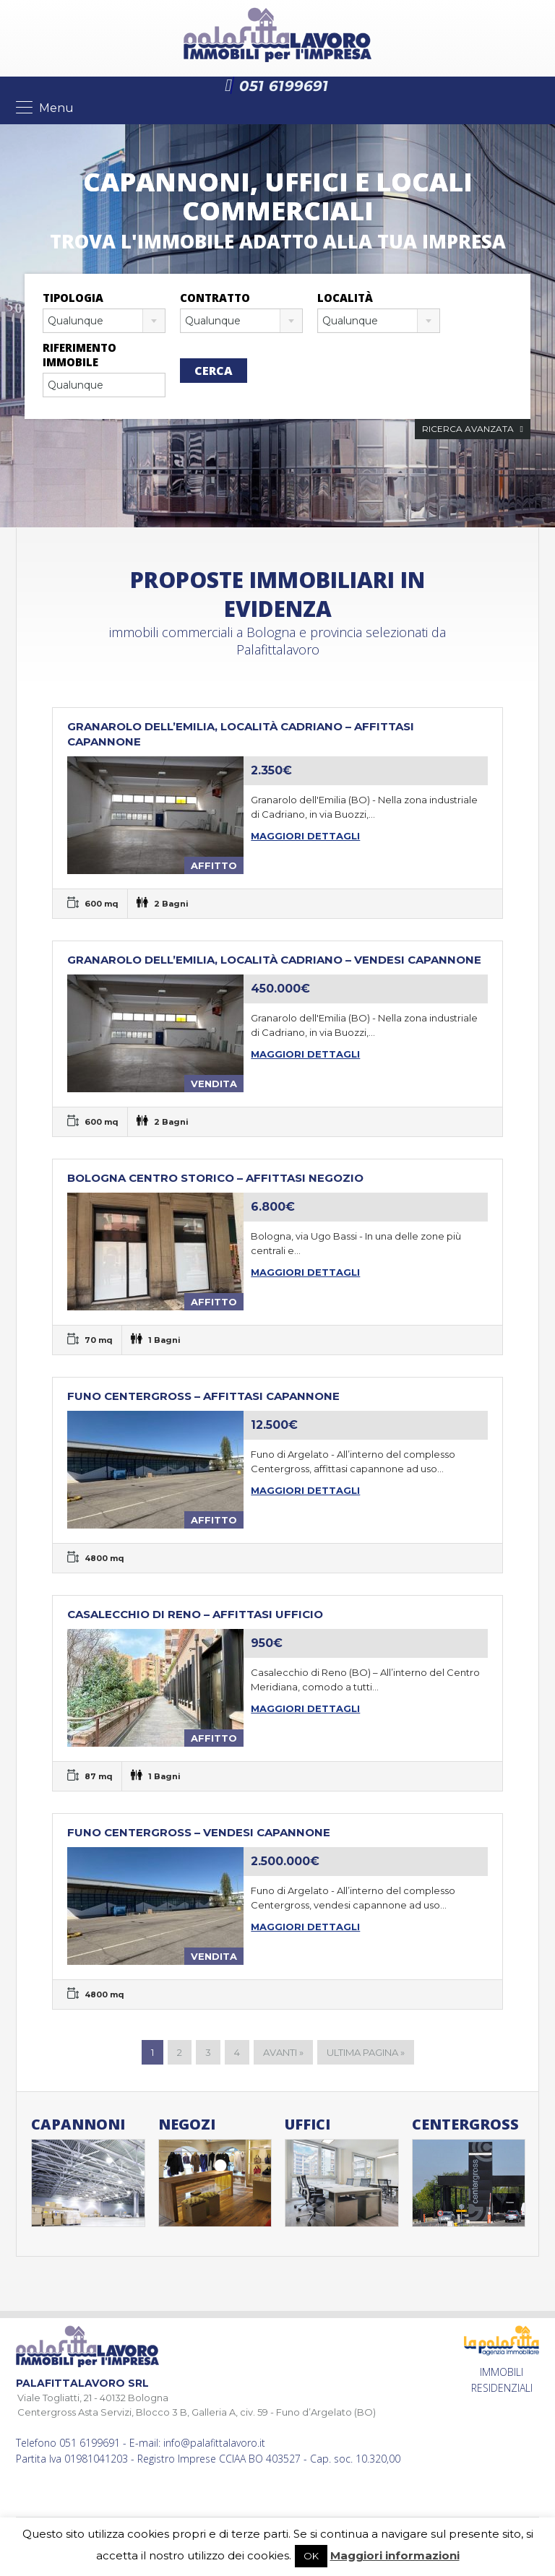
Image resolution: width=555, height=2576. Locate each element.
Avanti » (283, 2052)
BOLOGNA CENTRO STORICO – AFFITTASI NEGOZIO (215, 1178)
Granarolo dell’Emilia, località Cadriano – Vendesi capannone (274, 960)
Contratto (215, 297)
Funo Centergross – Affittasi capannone (203, 1396)
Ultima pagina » (366, 2052)
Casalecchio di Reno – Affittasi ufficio (195, 1614)
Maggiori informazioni (395, 2555)
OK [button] (311, 2556)
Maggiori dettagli (305, 836)
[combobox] (104, 320)
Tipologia (73, 297)
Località (345, 297)
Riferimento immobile (79, 354)
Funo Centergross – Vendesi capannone (198, 1832)
